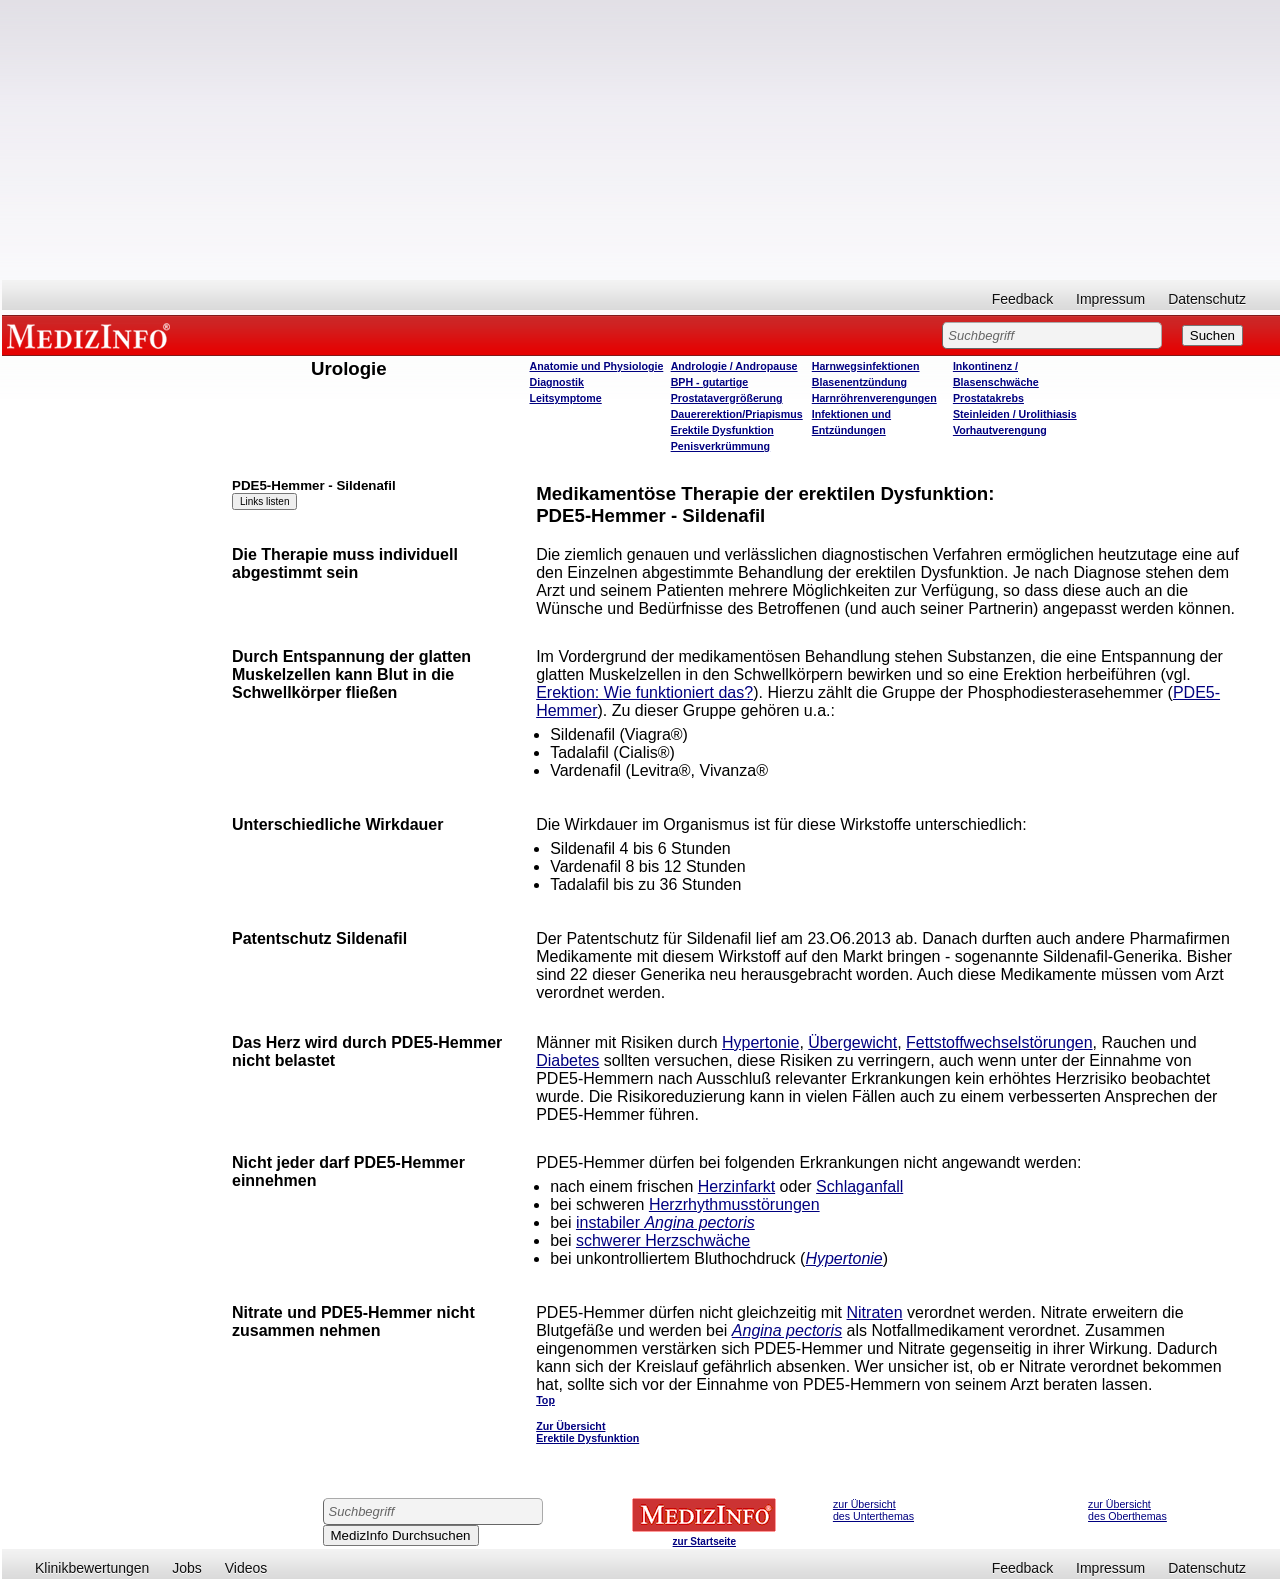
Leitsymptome (566, 398)
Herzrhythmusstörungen (734, 1204)
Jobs (187, 1568)
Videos (246, 1568)
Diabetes (567, 1060)
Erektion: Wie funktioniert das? (644, 692)
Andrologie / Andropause (734, 366)
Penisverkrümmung (721, 446)
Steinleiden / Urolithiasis (1015, 414)
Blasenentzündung (859, 382)
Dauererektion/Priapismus (737, 414)
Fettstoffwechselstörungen (999, 1042)
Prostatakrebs (988, 398)
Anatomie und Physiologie (597, 366)
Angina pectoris (787, 1330)
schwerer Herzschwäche (663, 1240)
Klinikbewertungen (92, 1568)
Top (545, 1400)
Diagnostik (557, 382)
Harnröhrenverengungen (874, 398)
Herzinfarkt (736, 1186)
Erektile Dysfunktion (722, 430)
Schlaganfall (859, 1186)
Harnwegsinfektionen (866, 366)
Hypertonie (760, 1042)
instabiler (665, 1222)
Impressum (1110, 299)
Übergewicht (852, 1042)
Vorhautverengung (1000, 430)
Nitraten (875, 1312)
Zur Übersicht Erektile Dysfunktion (587, 1432)
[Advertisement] (641, 140)
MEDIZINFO (92, 335)
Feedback (1022, 299)
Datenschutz (1207, 299)
